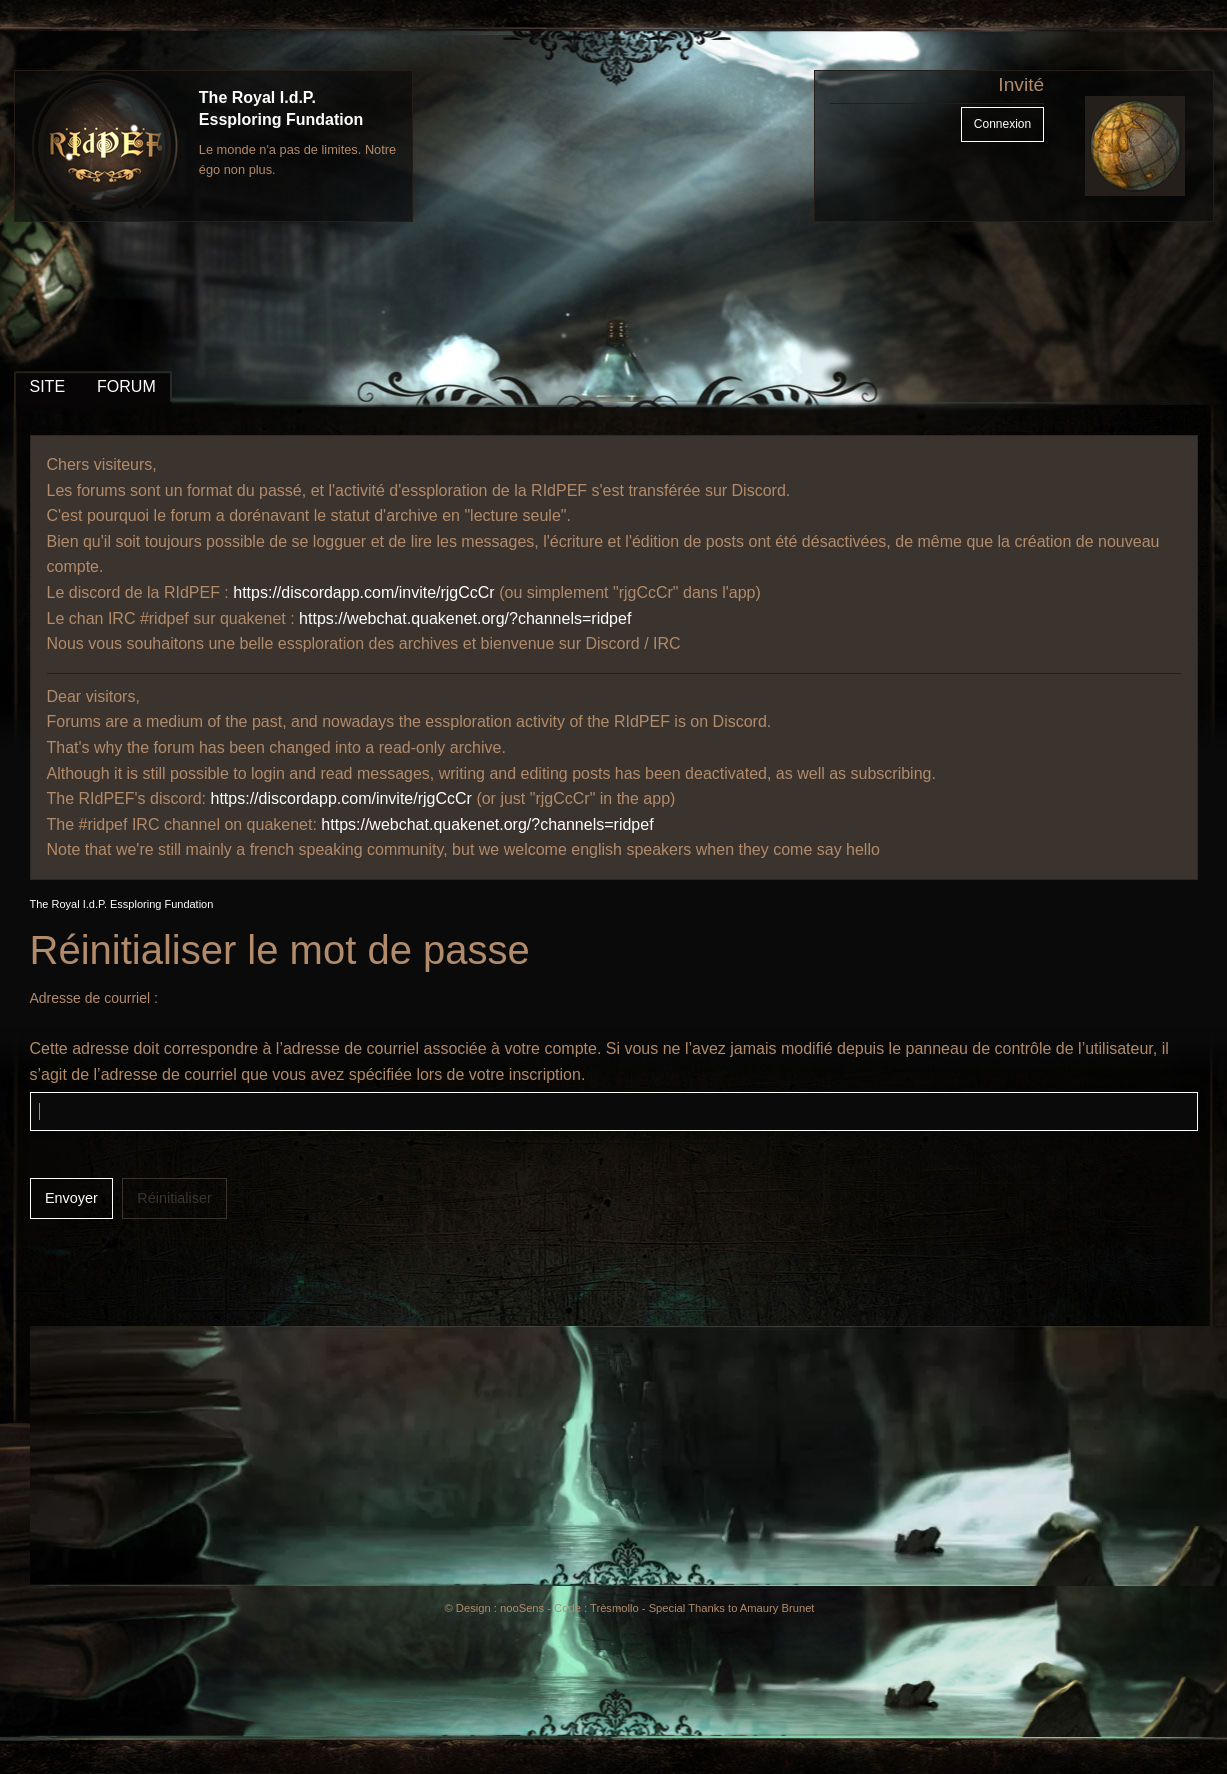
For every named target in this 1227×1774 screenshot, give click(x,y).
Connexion (1002, 124)
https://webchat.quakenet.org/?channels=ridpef (465, 618)
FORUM (126, 386)
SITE (48, 386)
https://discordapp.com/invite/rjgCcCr (363, 592)
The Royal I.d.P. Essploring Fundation (122, 904)
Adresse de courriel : (94, 998)
